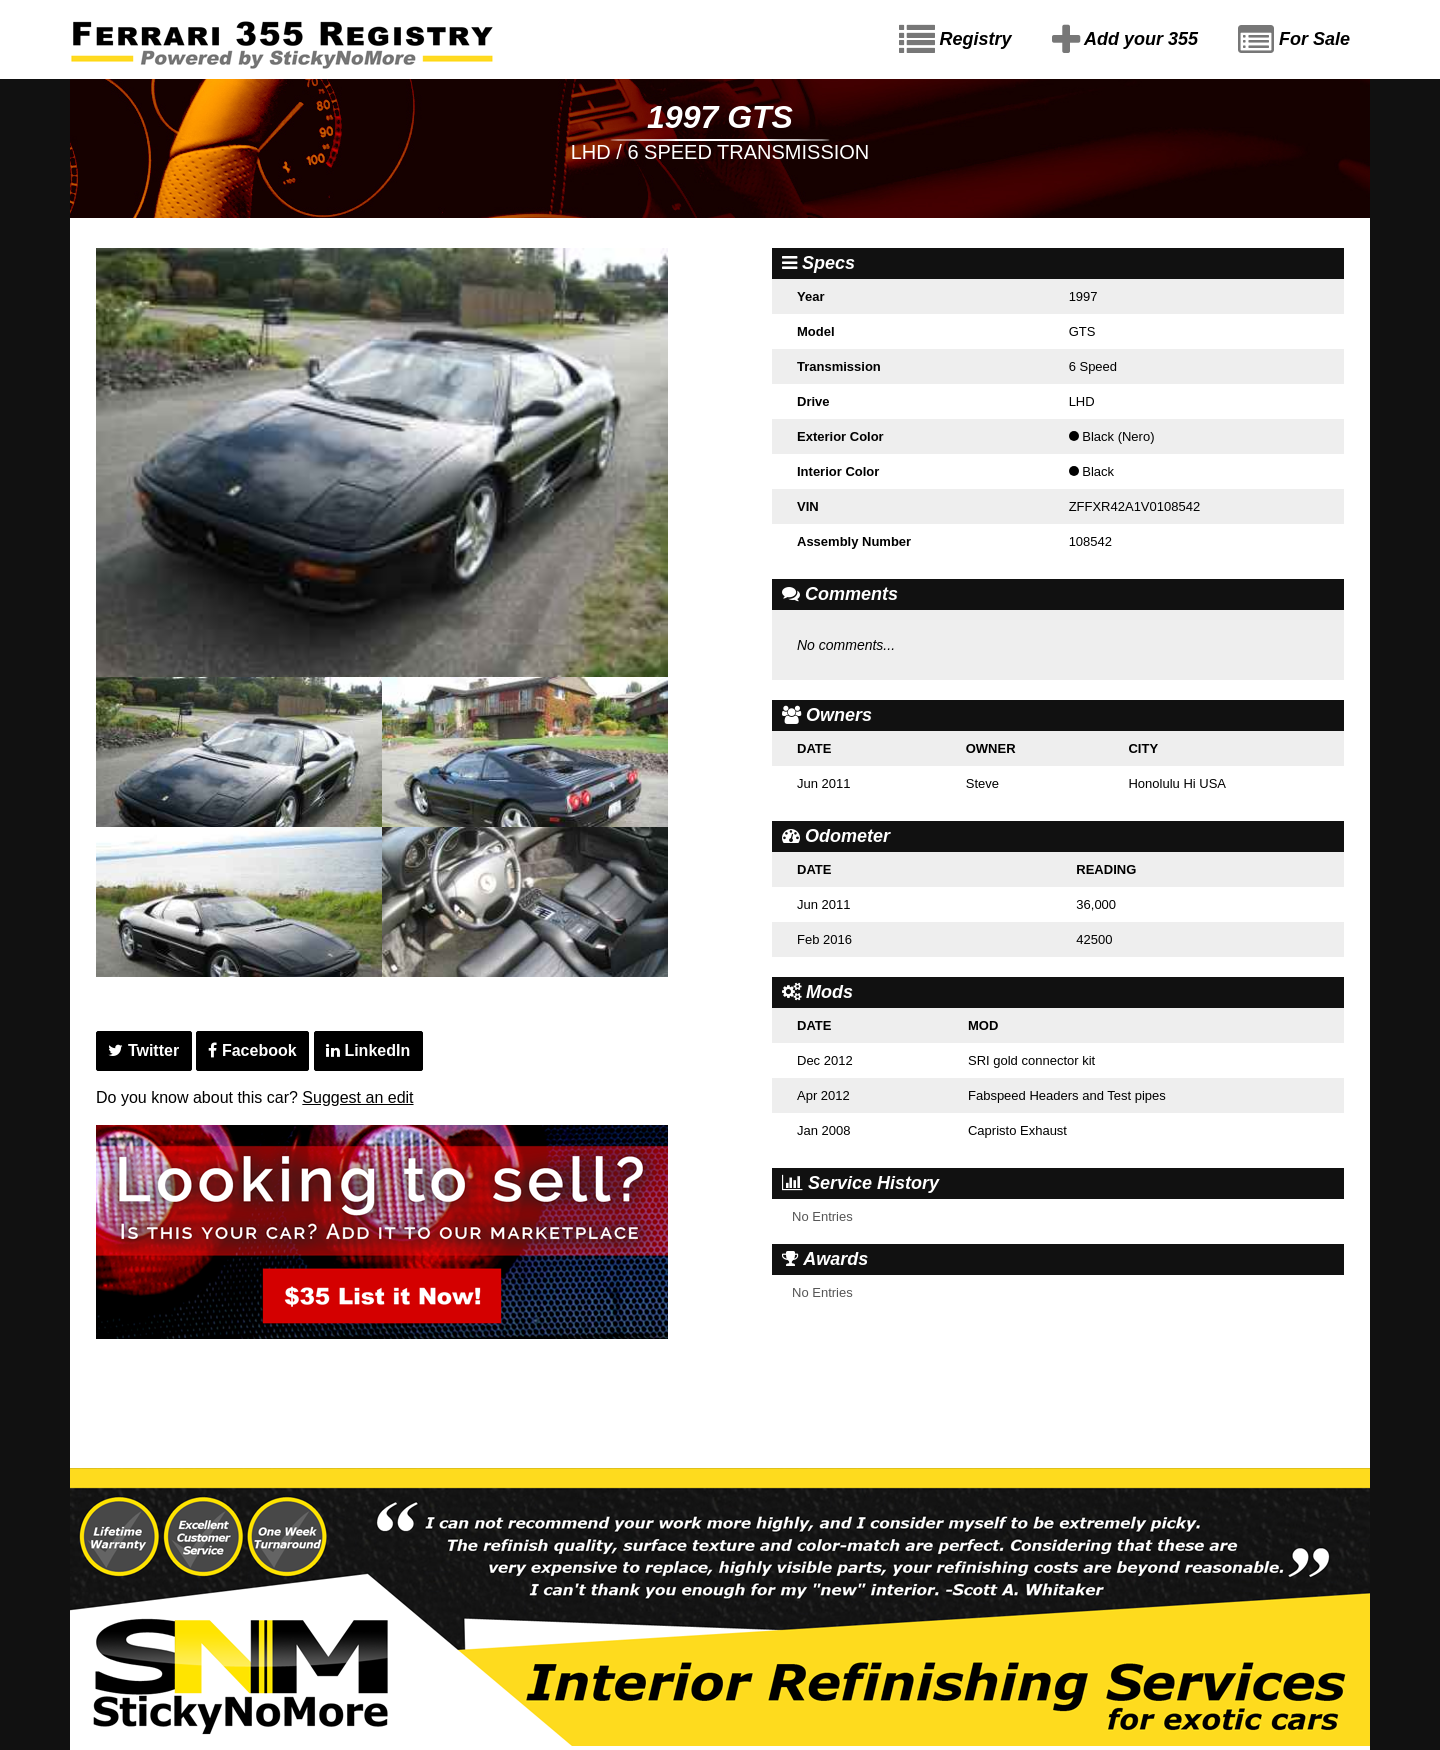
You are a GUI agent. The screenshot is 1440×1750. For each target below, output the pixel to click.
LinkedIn (368, 1050)
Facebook (252, 1050)
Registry (955, 40)
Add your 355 (1125, 40)
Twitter (143, 1050)
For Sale (1294, 40)
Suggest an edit (357, 1097)
